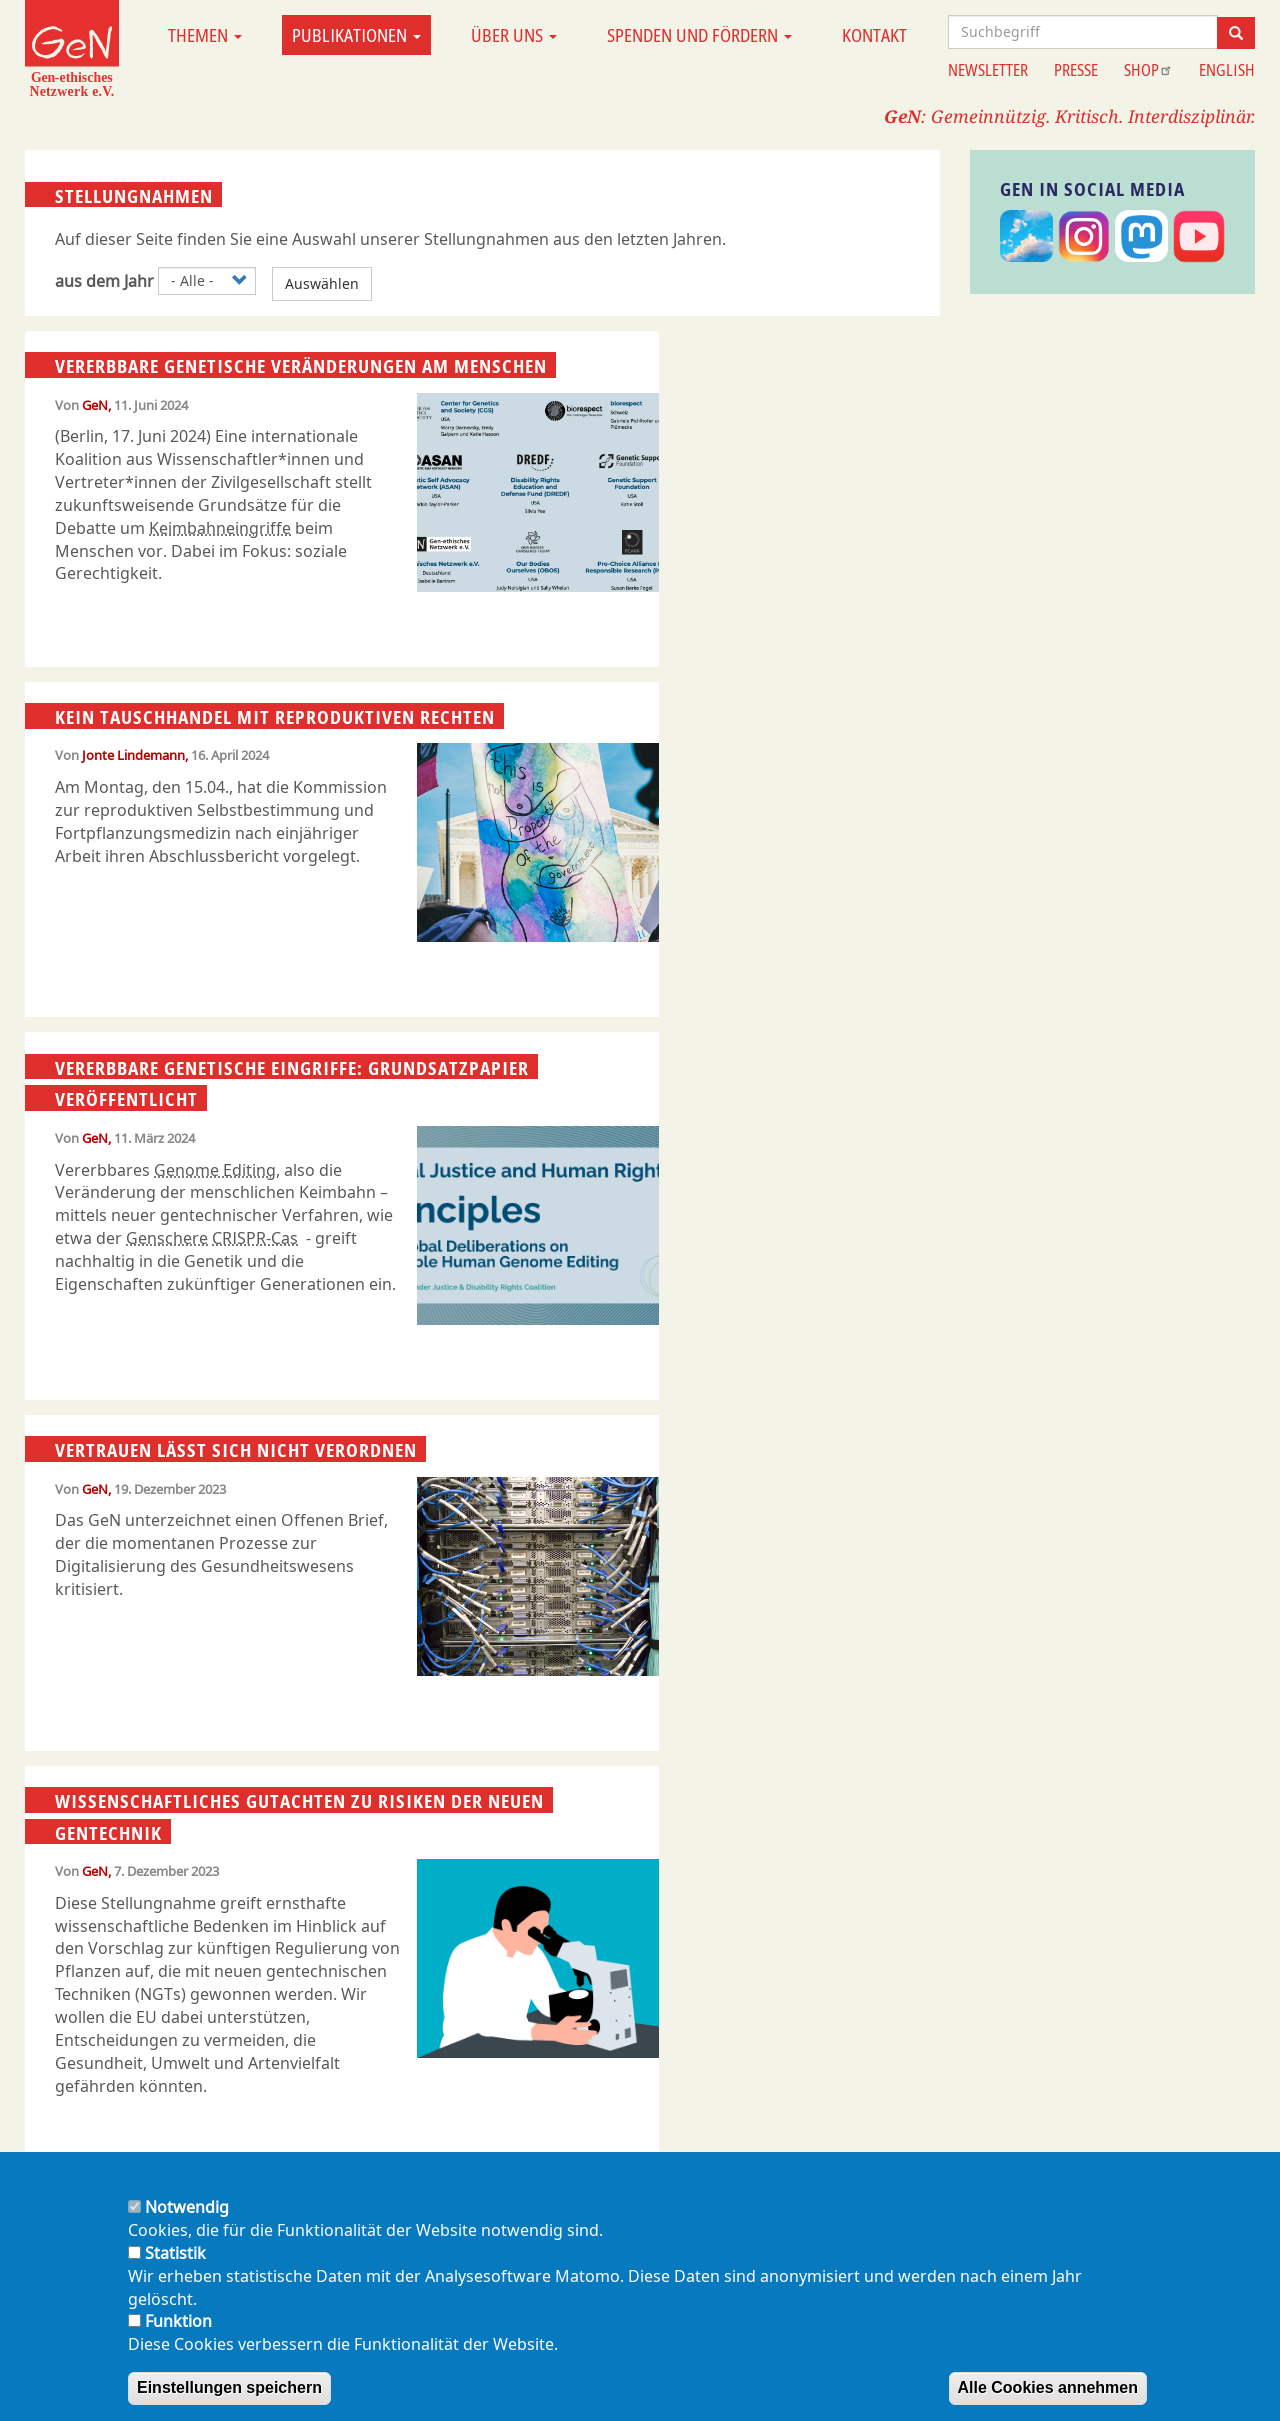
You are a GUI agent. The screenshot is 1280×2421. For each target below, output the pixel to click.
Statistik (175, 2253)
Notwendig (187, 2207)
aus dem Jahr (104, 281)
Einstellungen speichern (229, 2387)
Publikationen (356, 35)
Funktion (178, 2321)
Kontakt (874, 35)
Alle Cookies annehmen (1048, 2387)
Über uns (514, 35)
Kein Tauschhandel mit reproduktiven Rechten (275, 717)
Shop (1148, 70)
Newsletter (988, 70)
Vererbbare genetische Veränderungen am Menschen (301, 366)
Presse (1076, 70)
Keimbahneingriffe (220, 528)
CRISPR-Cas (255, 1238)
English (1227, 70)
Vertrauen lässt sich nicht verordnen (236, 1450)
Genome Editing (215, 1170)
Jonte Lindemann (133, 755)
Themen (205, 35)
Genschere (167, 1238)
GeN (95, 405)
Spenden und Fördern (699, 35)
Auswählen (322, 283)
